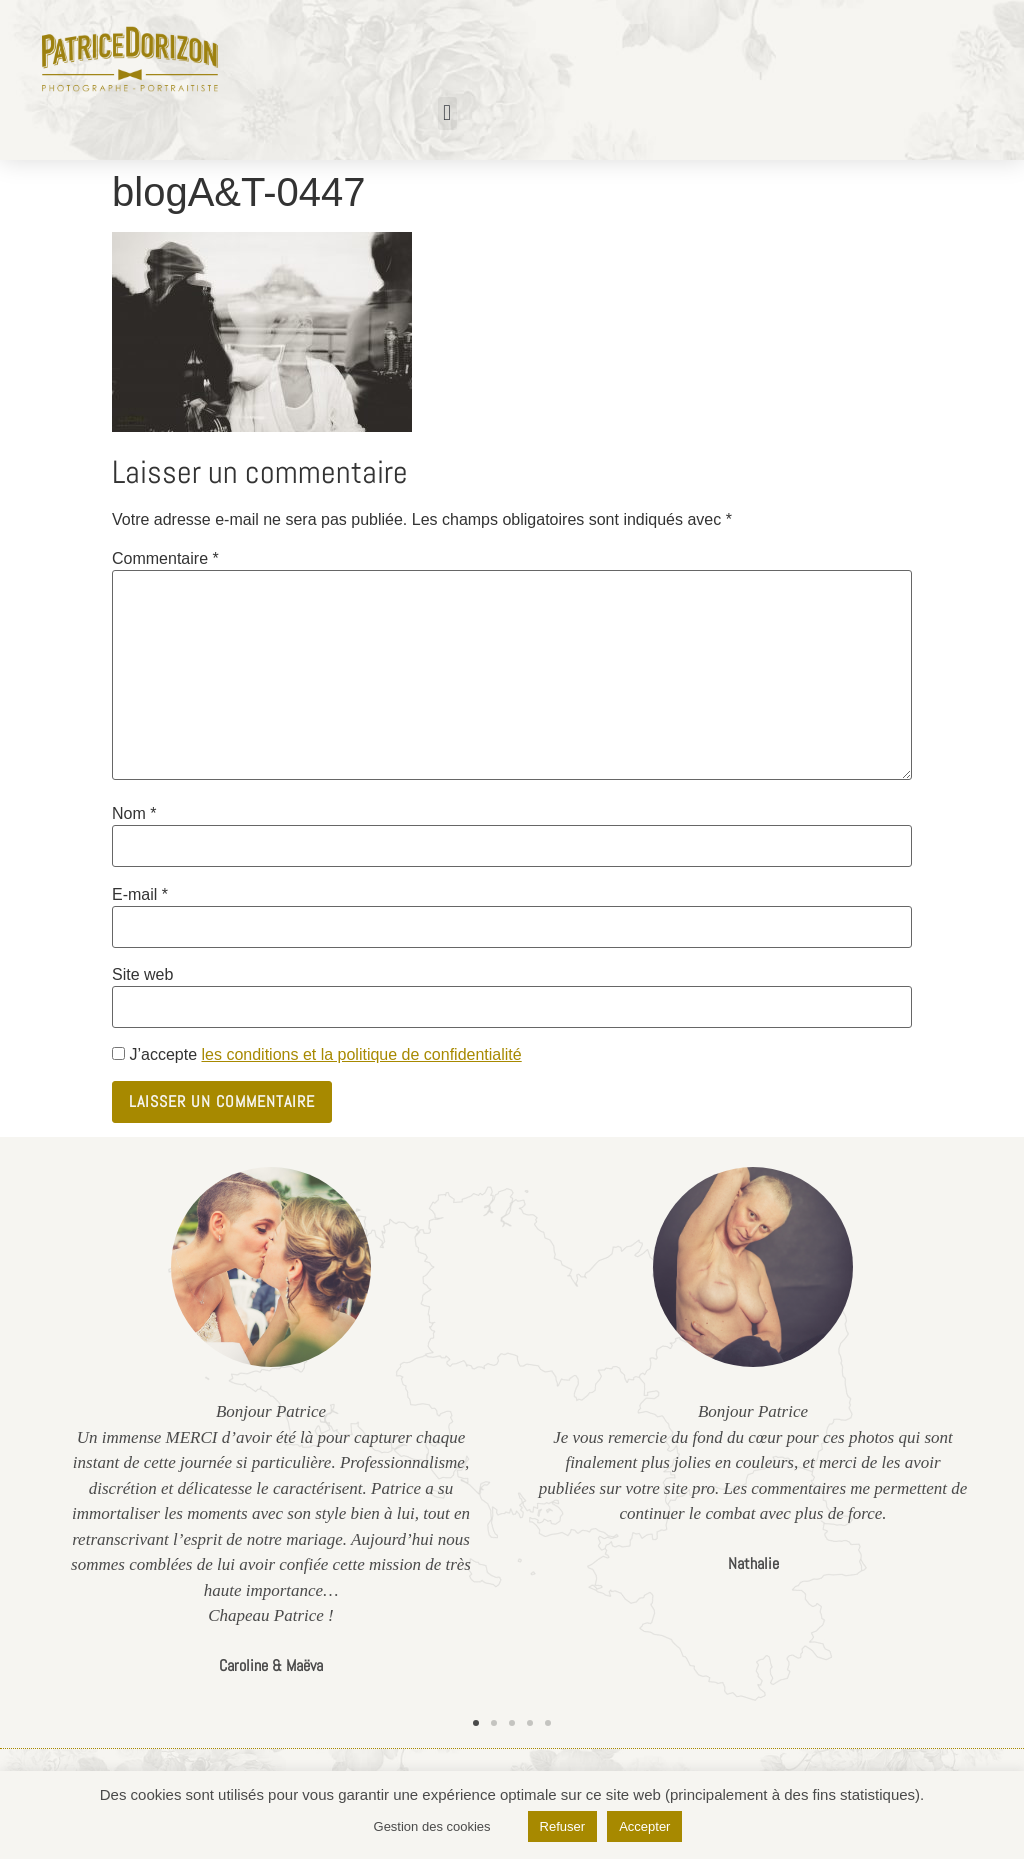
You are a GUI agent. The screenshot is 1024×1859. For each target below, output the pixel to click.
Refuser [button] (563, 1826)
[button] (447, 113)
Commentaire (165, 559)
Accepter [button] (644, 1826)
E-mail (140, 895)
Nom (134, 814)
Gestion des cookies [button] (432, 1826)
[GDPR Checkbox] (118, 1053)
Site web (142, 975)
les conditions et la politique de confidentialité (361, 1054)
